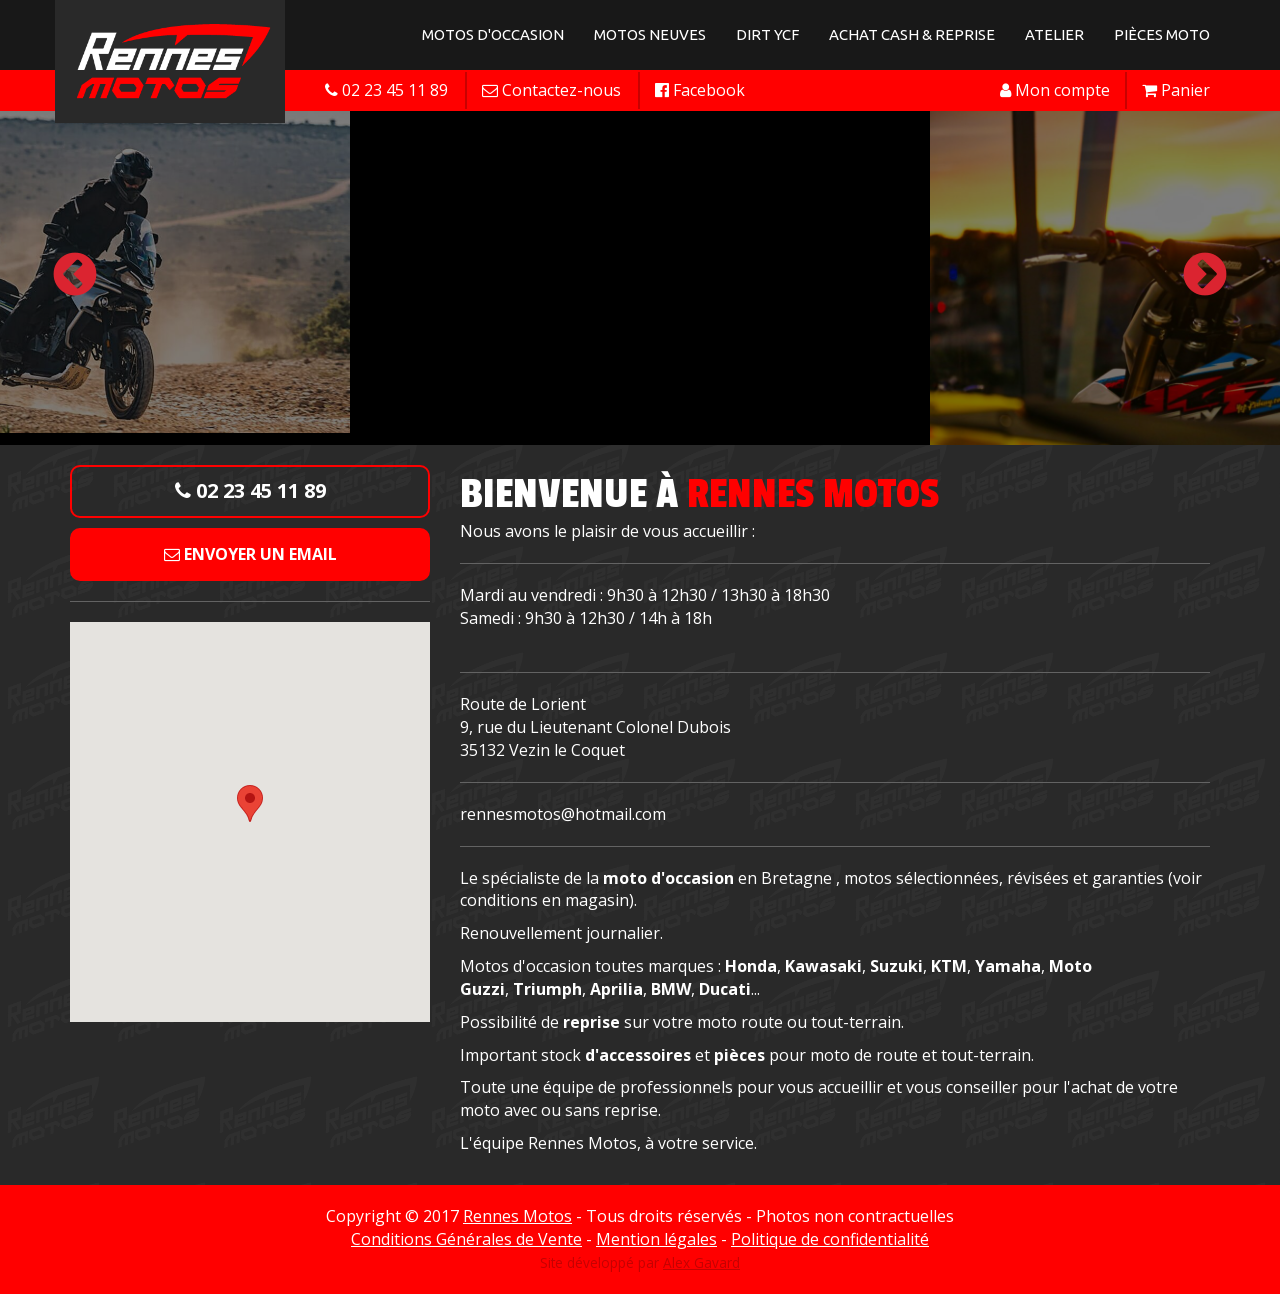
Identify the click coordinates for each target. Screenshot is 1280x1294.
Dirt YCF (767, 34)
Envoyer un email (250, 554)
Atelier (1054, 34)
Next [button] (1205, 276)
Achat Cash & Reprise (912, 34)
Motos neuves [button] (650, 34)
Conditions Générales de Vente (466, 1239)
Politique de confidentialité (830, 1239)
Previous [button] (75, 276)
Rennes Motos (517, 1216)
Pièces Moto (1162, 34)
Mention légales (656, 1239)
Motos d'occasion (493, 34)
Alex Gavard (701, 1262)
